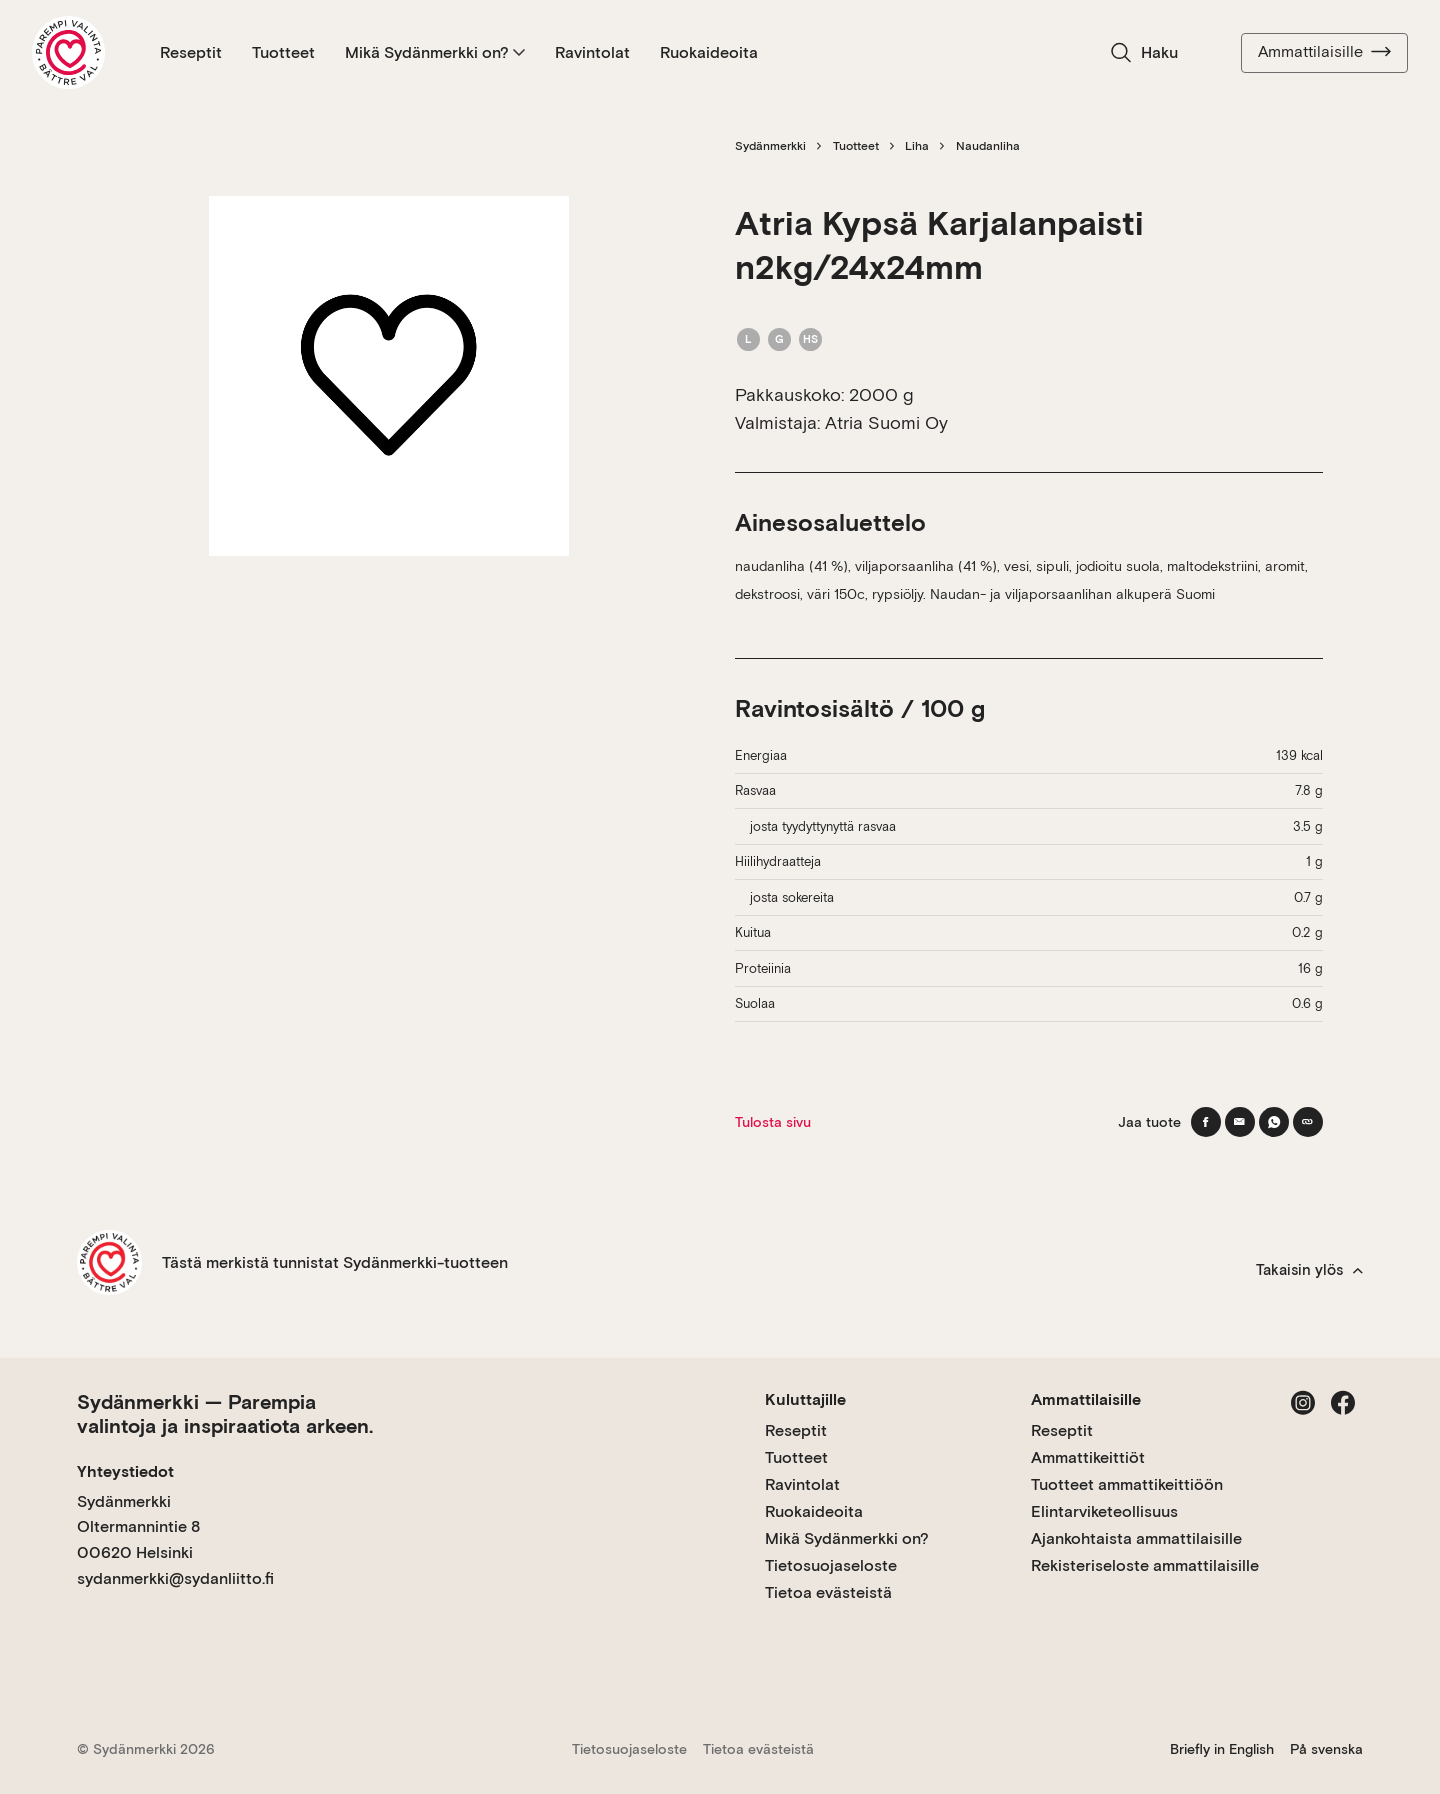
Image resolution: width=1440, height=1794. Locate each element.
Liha (917, 146)
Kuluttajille (805, 1399)
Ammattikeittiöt (1088, 1457)
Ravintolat (592, 52)
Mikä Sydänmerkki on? (435, 52)
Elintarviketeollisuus (1104, 1511)
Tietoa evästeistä (828, 1592)
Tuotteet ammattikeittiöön (1127, 1484)
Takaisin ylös (1309, 1270)
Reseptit (191, 52)
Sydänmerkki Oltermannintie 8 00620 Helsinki (138, 1527)
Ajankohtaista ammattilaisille (1136, 1538)
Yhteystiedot (125, 1471)
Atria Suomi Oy (886, 422)
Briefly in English (1222, 1749)
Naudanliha (988, 146)
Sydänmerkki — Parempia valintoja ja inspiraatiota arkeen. (225, 1414)
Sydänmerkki (770, 146)
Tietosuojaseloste (831, 1565)
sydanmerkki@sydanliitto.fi (175, 1578)
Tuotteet (283, 52)
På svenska (1326, 1749)
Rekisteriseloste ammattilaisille (1145, 1565)
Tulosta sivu (773, 1122)
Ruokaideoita (709, 52)
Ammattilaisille (1324, 52)
